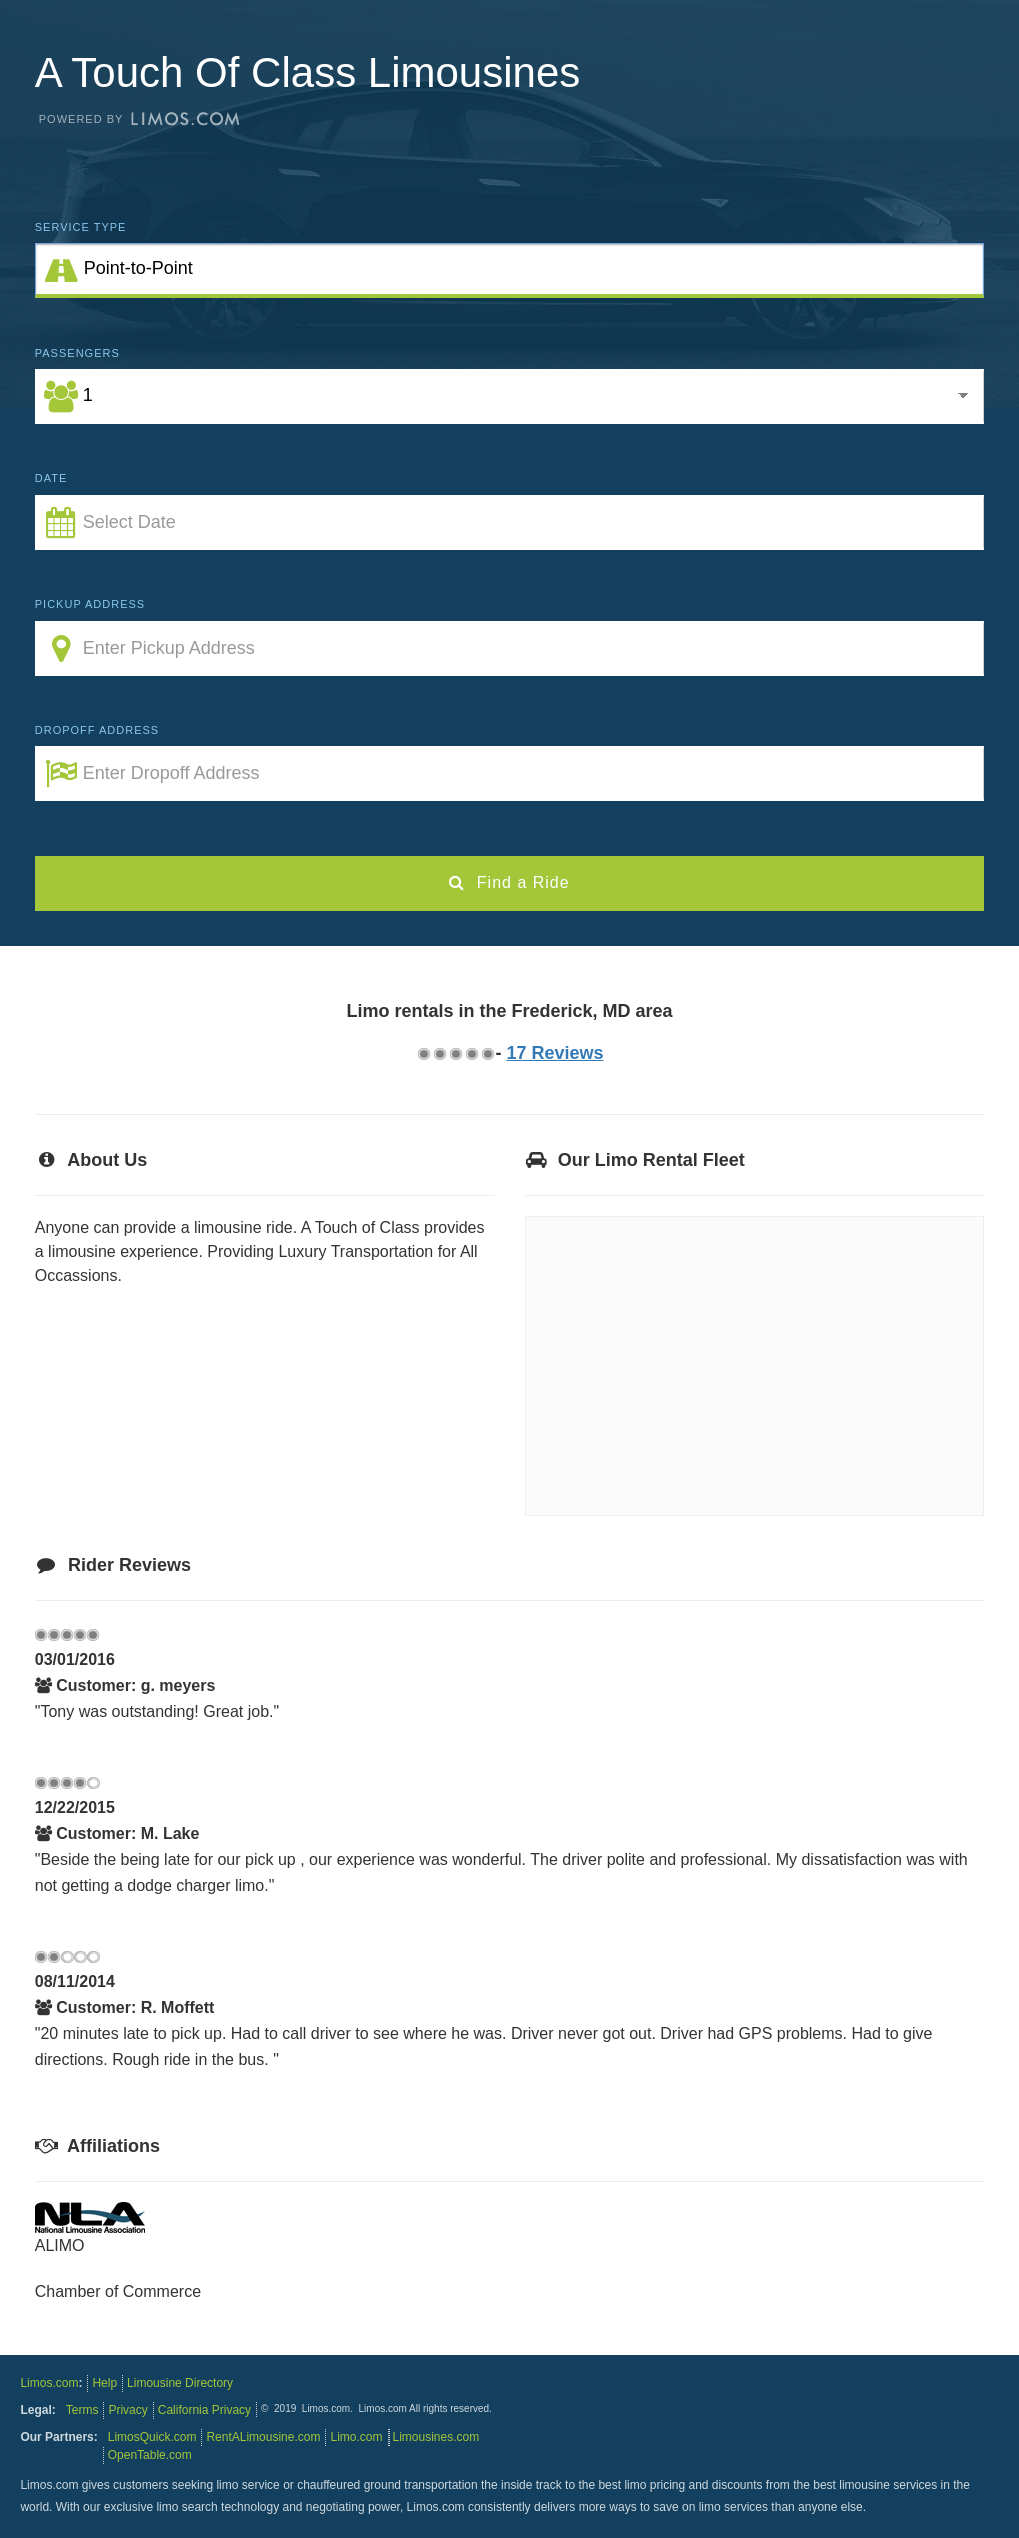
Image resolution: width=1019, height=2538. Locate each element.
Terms (82, 2410)
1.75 (439, 1053)
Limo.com (356, 2437)
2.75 (455, 1053)
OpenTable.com (150, 2455)
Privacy (127, 2410)
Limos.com (49, 2383)
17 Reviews (554, 1053)
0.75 (423, 1053)
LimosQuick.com (152, 2437)
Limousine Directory (180, 2383)
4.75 (487, 1053)
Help (104, 2383)
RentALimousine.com (263, 2437)
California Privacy (204, 2410)
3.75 (471, 1053)
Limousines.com (436, 2437)
